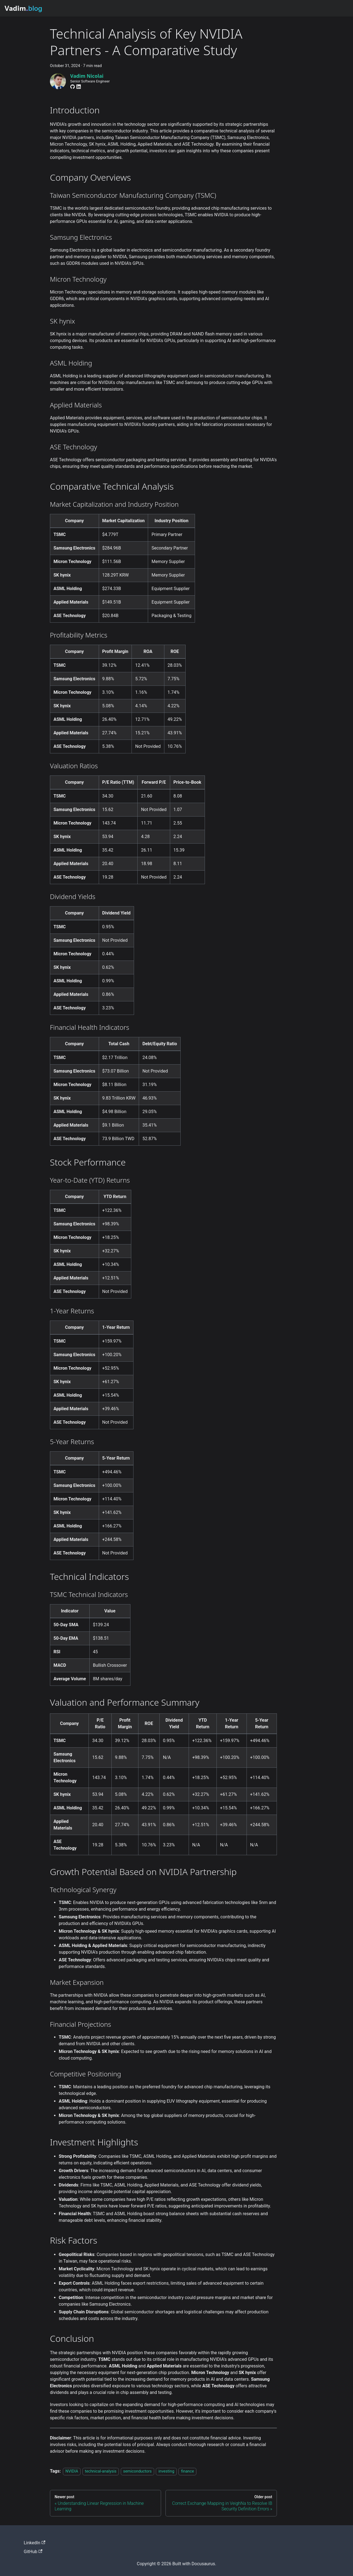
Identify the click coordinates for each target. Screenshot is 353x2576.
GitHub (33, 2551)
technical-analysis (100, 2471)
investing (166, 2471)
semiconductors (137, 2471)
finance (187, 2471)
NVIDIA (71, 2471)
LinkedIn (34, 2542)
